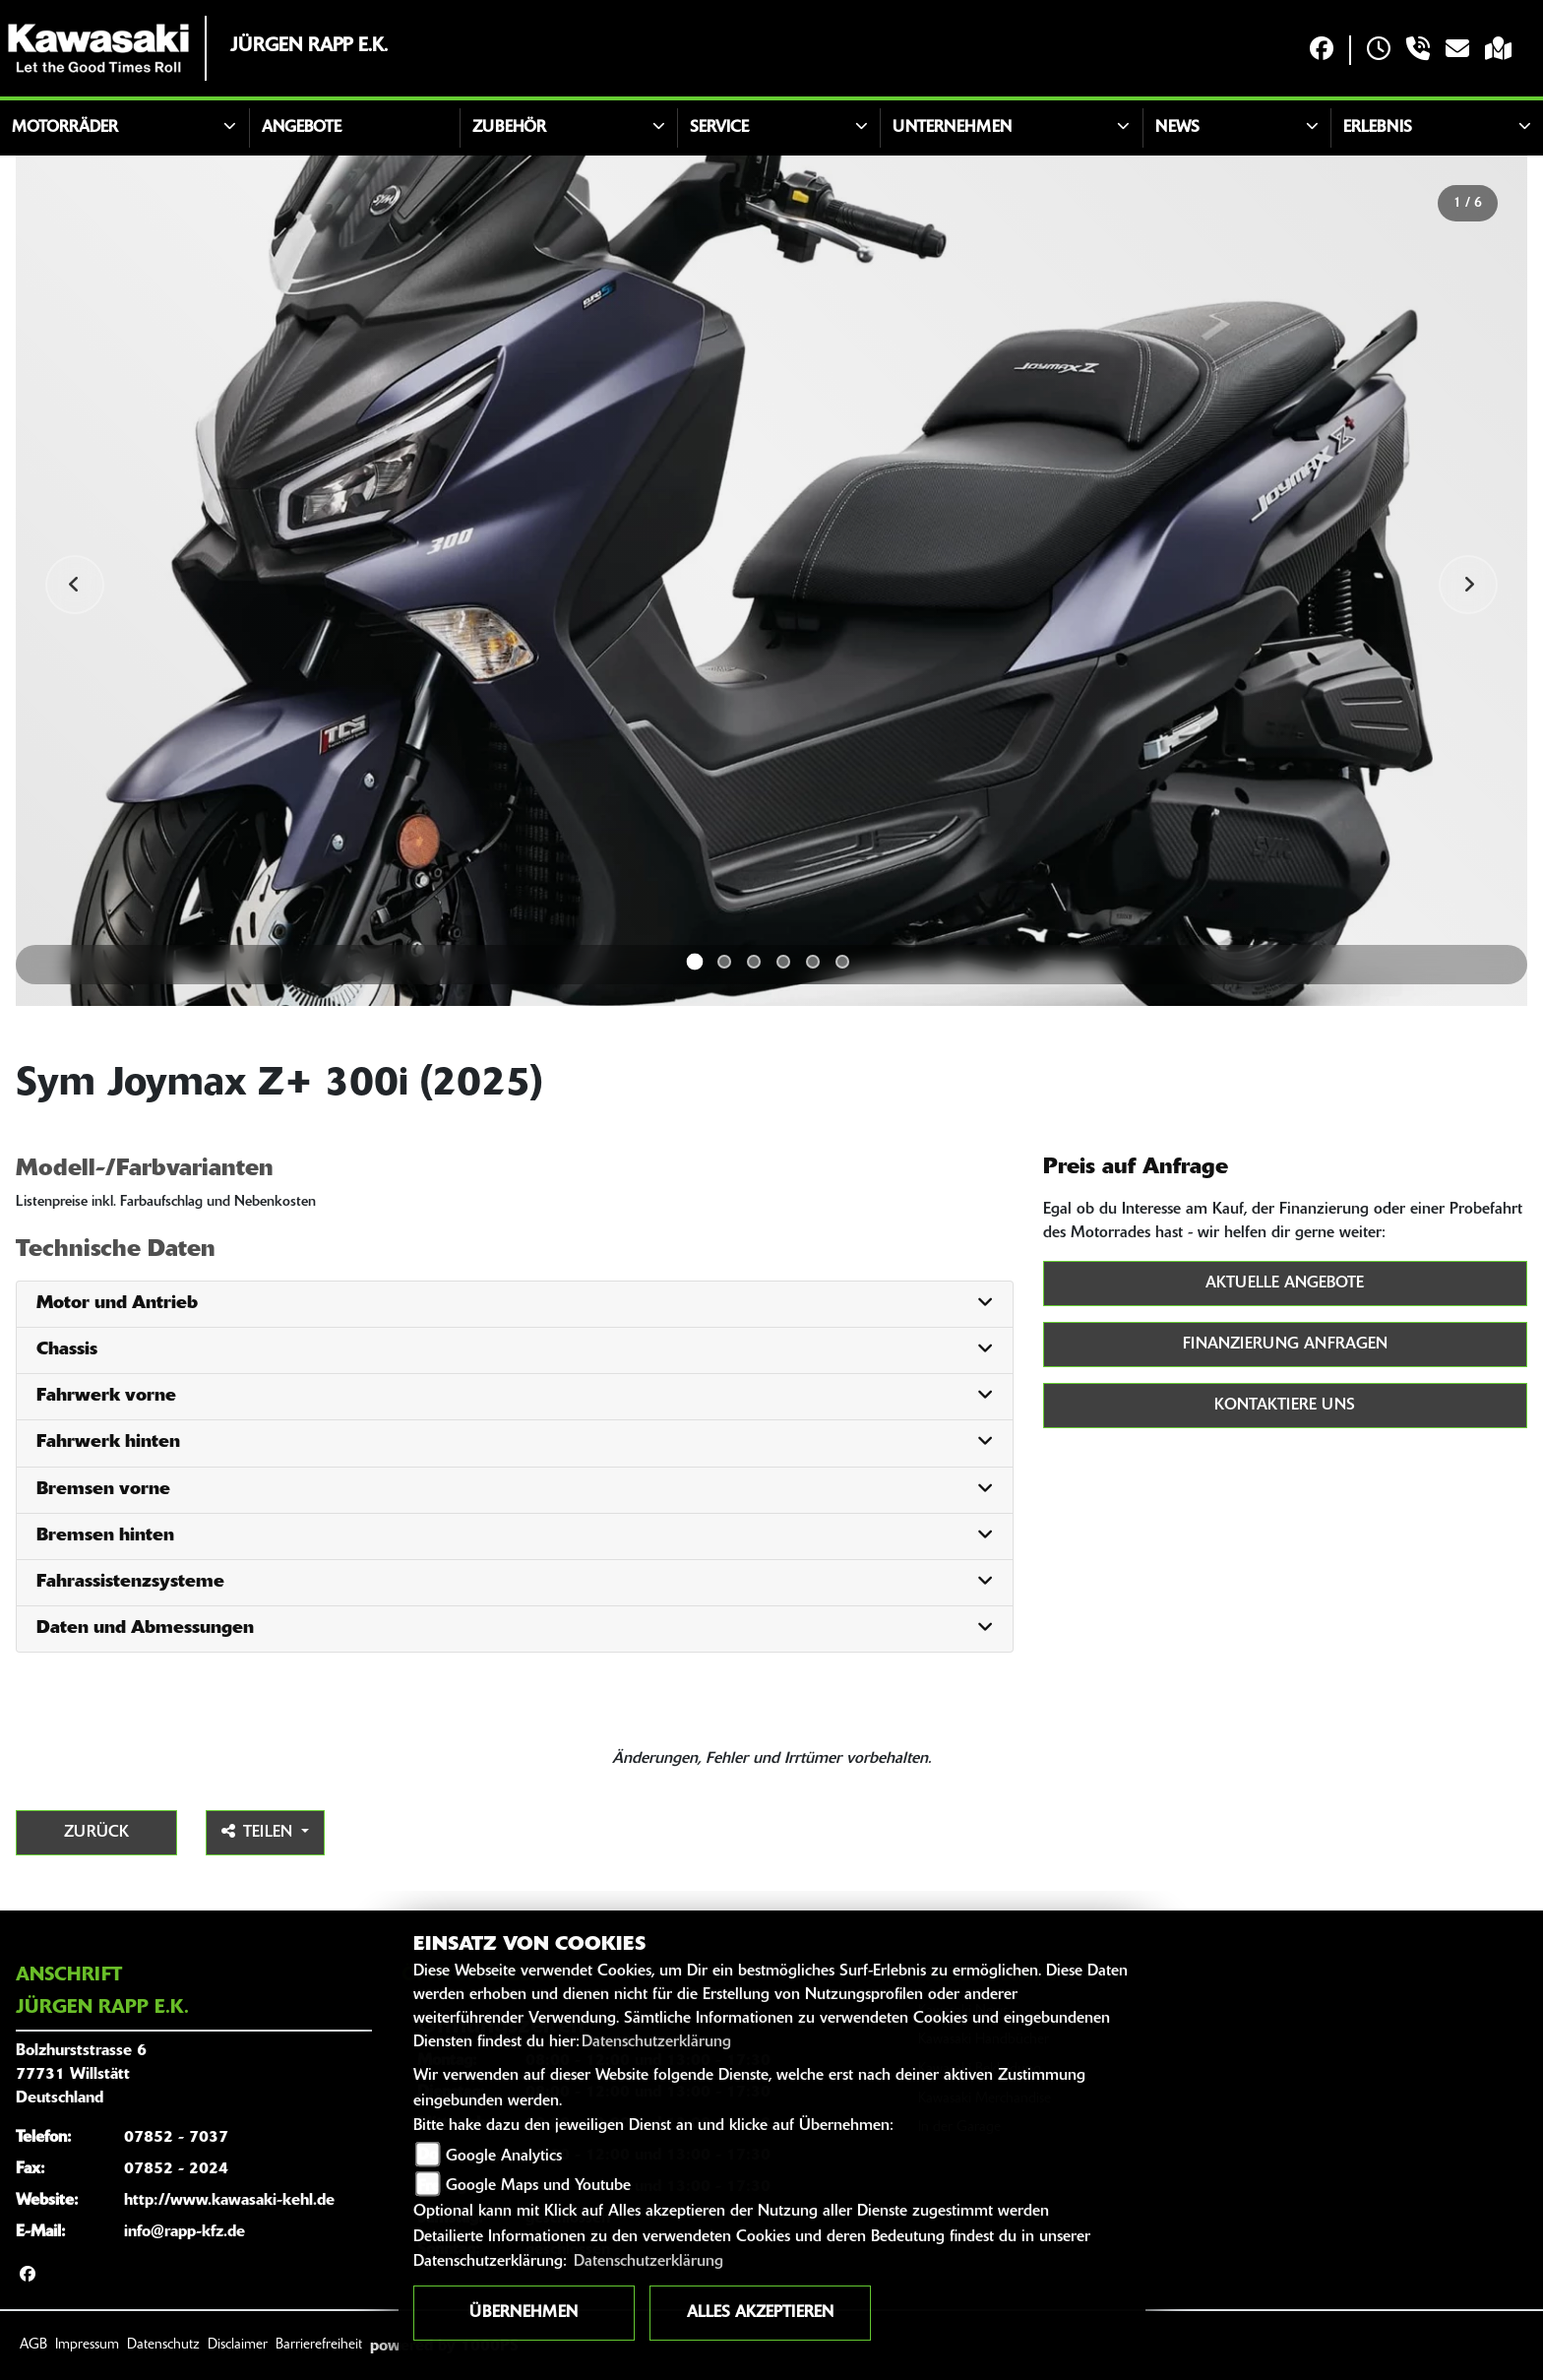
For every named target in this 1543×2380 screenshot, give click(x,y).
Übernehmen (523, 2313)
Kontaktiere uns (1284, 1405)
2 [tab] (724, 962)
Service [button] (719, 128)
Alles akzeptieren (760, 2313)
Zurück (96, 1833)
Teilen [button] (259, 1832)
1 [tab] (695, 962)
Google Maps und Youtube (538, 2186)
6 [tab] (842, 962)
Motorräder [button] (65, 128)
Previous (74, 584)
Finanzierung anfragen (1285, 1344)
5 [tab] (813, 962)
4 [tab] (783, 962)
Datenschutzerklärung (656, 2042)
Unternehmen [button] (952, 128)
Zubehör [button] (509, 128)
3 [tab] (754, 962)
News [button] (1177, 128)
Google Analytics (504, 2156)
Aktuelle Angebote (1284, 1283)
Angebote (301, 128)
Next (1468, 584)
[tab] (515, 1305)
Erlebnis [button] (1377, 128)
